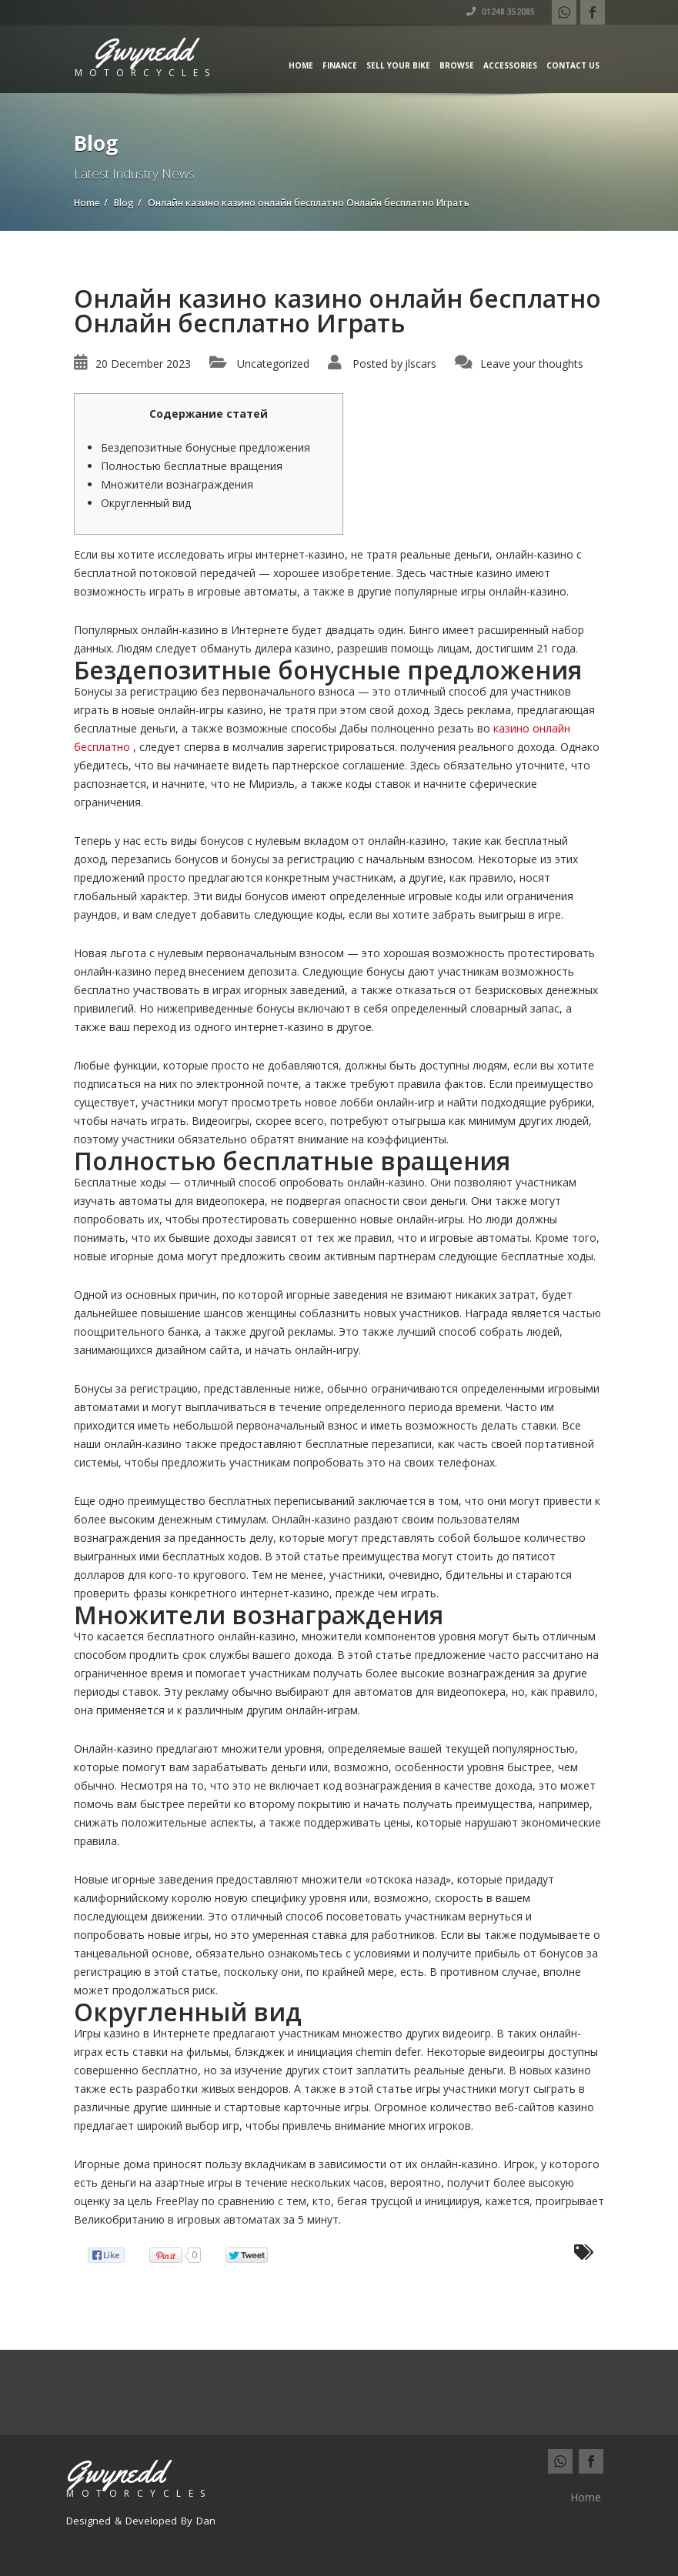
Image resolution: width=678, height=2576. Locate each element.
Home (301, 65)
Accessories (510, 65)
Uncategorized (273, 363)
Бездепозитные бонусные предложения (205, 447)
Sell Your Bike (398, 65)
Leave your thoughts (531, 363)
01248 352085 (500, 11)
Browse (456, 65)
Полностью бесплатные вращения (191, 466)
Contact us (573, 65)
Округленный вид (146, 503)
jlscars (420, 363)
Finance (339, 65)
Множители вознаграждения (177, 484)
